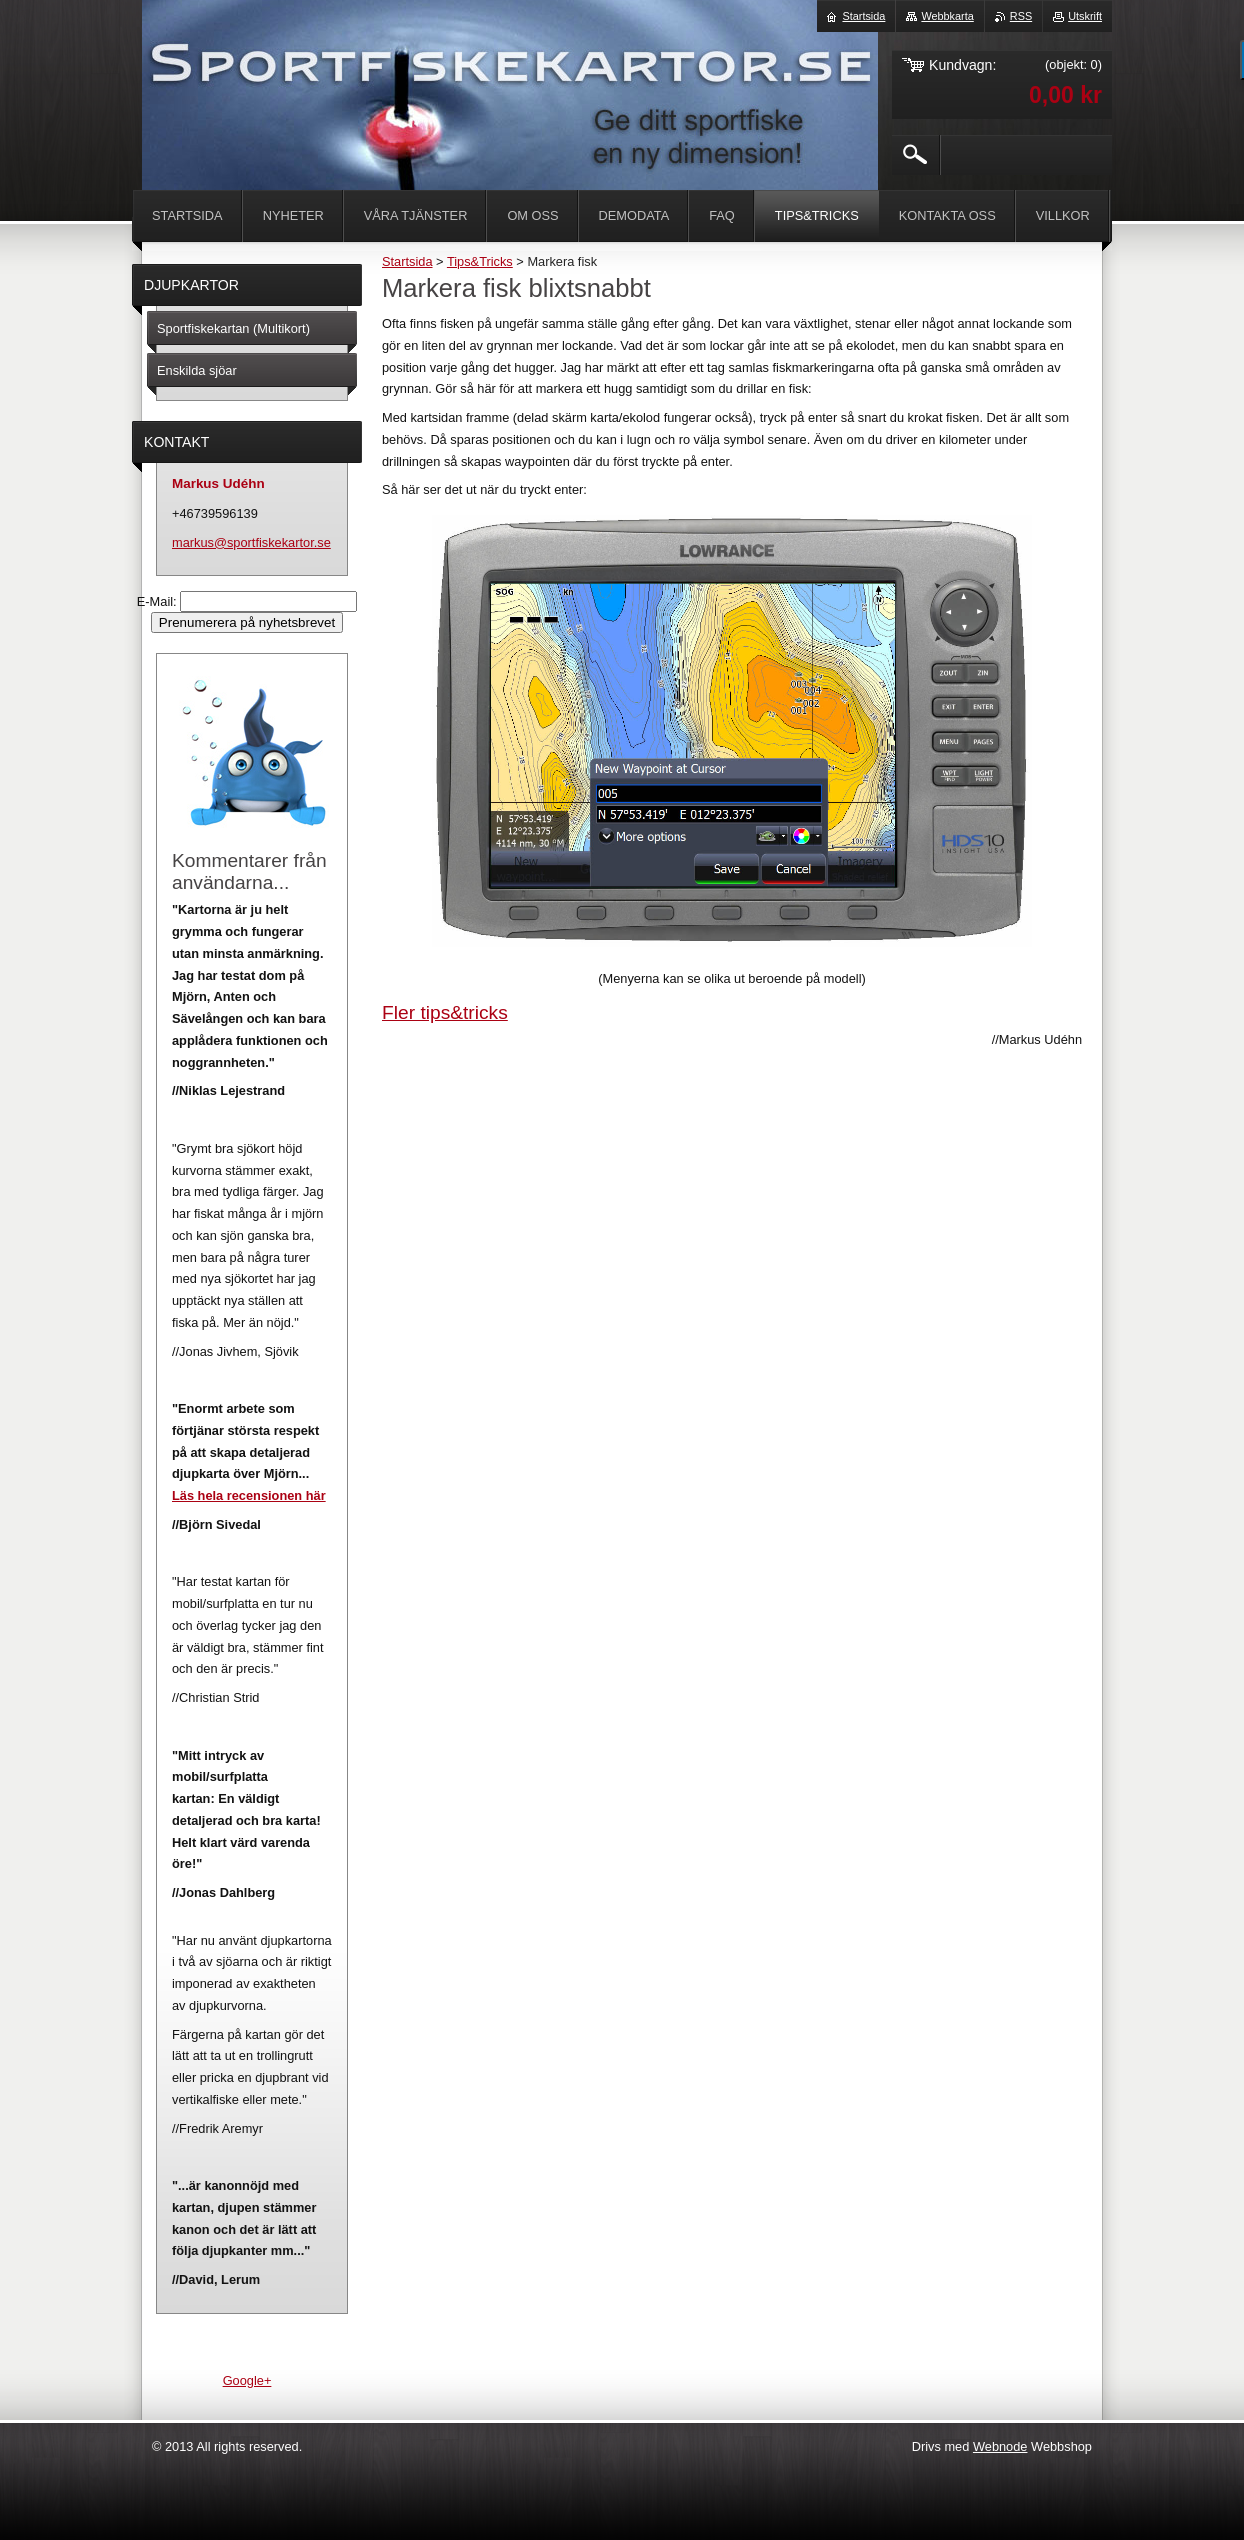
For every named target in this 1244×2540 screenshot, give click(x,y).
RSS (1021, 16)
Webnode (1000, 2446)
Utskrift (1085, 16)
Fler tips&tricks (445, 1012)
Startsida (407, 261)
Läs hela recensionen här (249, 1495)
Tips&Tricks (480, 261)
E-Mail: (158, 601)
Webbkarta (947, 16)
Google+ (247, 2380)
